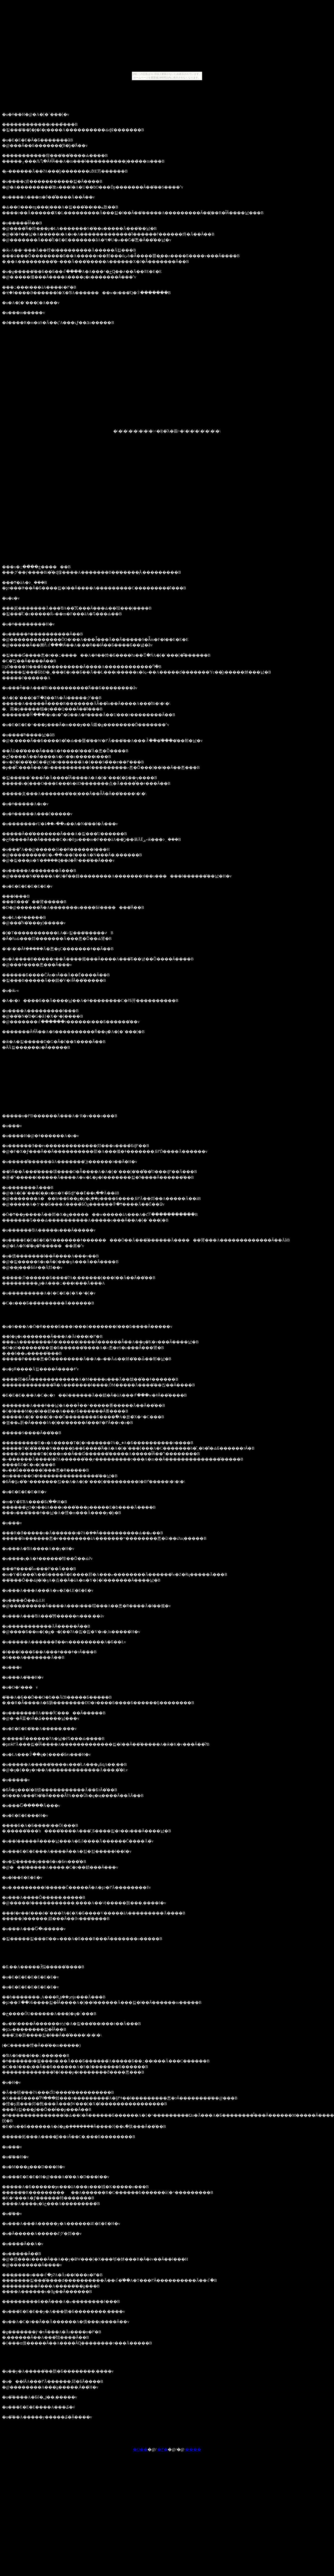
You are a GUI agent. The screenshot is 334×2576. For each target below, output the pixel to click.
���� (193, 2449)
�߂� (162, 2449)
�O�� (140, 2449)
